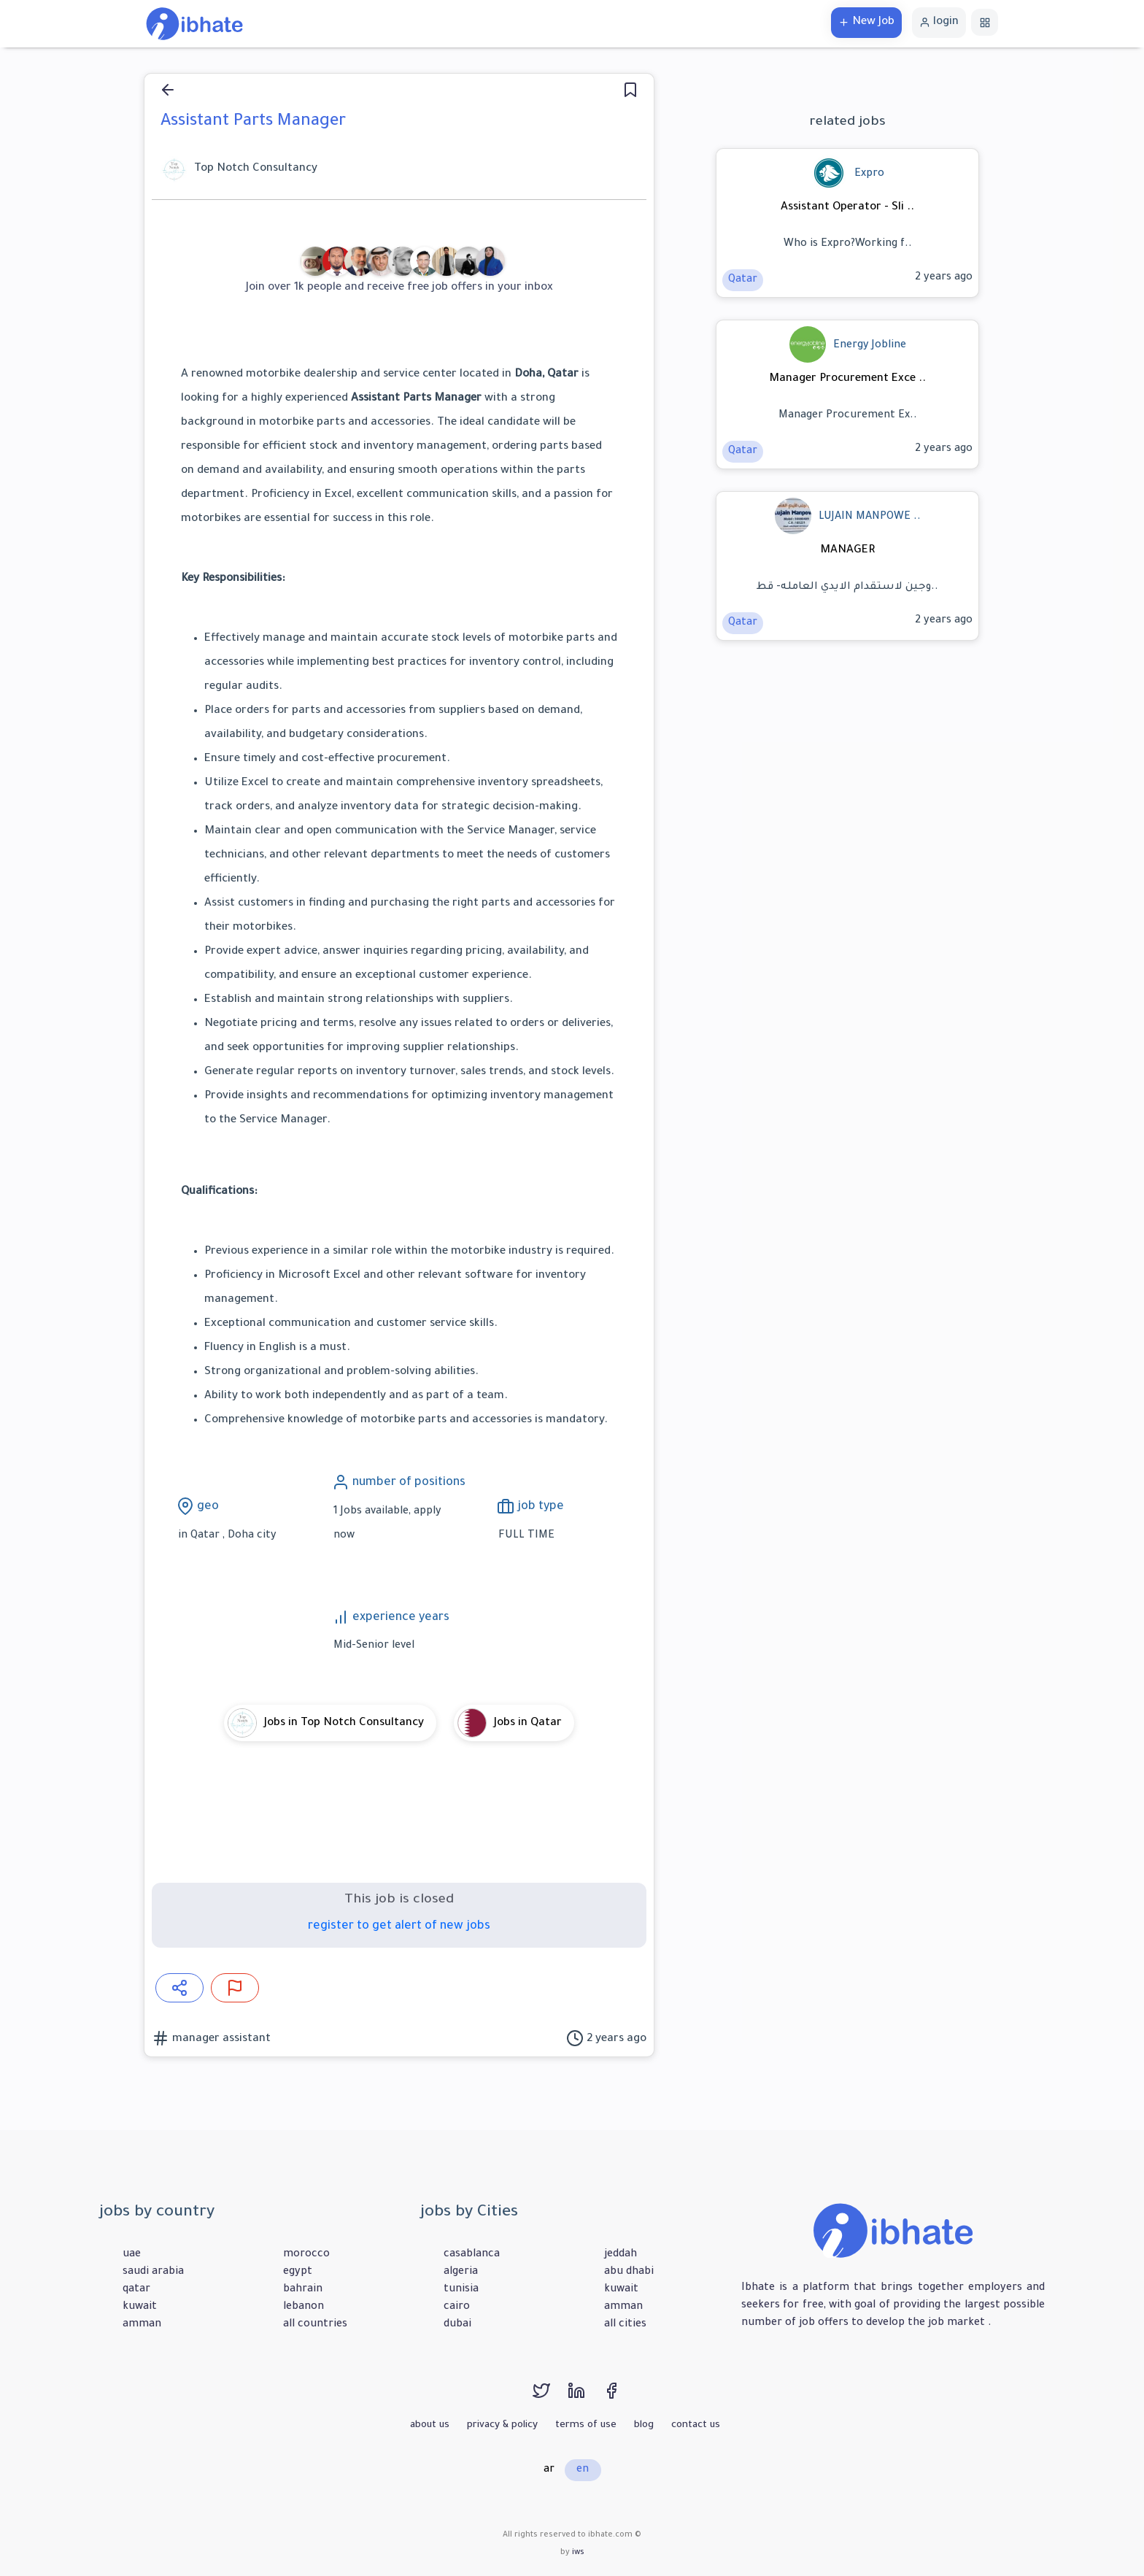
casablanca (472, 2255)
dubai (457, 2325)
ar (549, 2470)
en (582, 2470)
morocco (306, 2255)
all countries (315, 2325)
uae (132, 2255)
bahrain (302, 2290)
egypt (297, 2272)
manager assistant (220, 2039)
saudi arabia (153, 2272)
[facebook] (619, 2397)
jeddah (620, 2255)
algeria (461, 2272)
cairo (457, 2307)
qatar (136, 2290)
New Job (866, 22)
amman (142, 2325)
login (939, 22)
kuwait (140, 2307)
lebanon (303, 2307)
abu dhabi (629, 2272)
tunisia (461, 2290)
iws (578, 2552)
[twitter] (550, 2397)
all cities (625, 2325)
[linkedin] (585, 2397)
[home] (194, 25)
